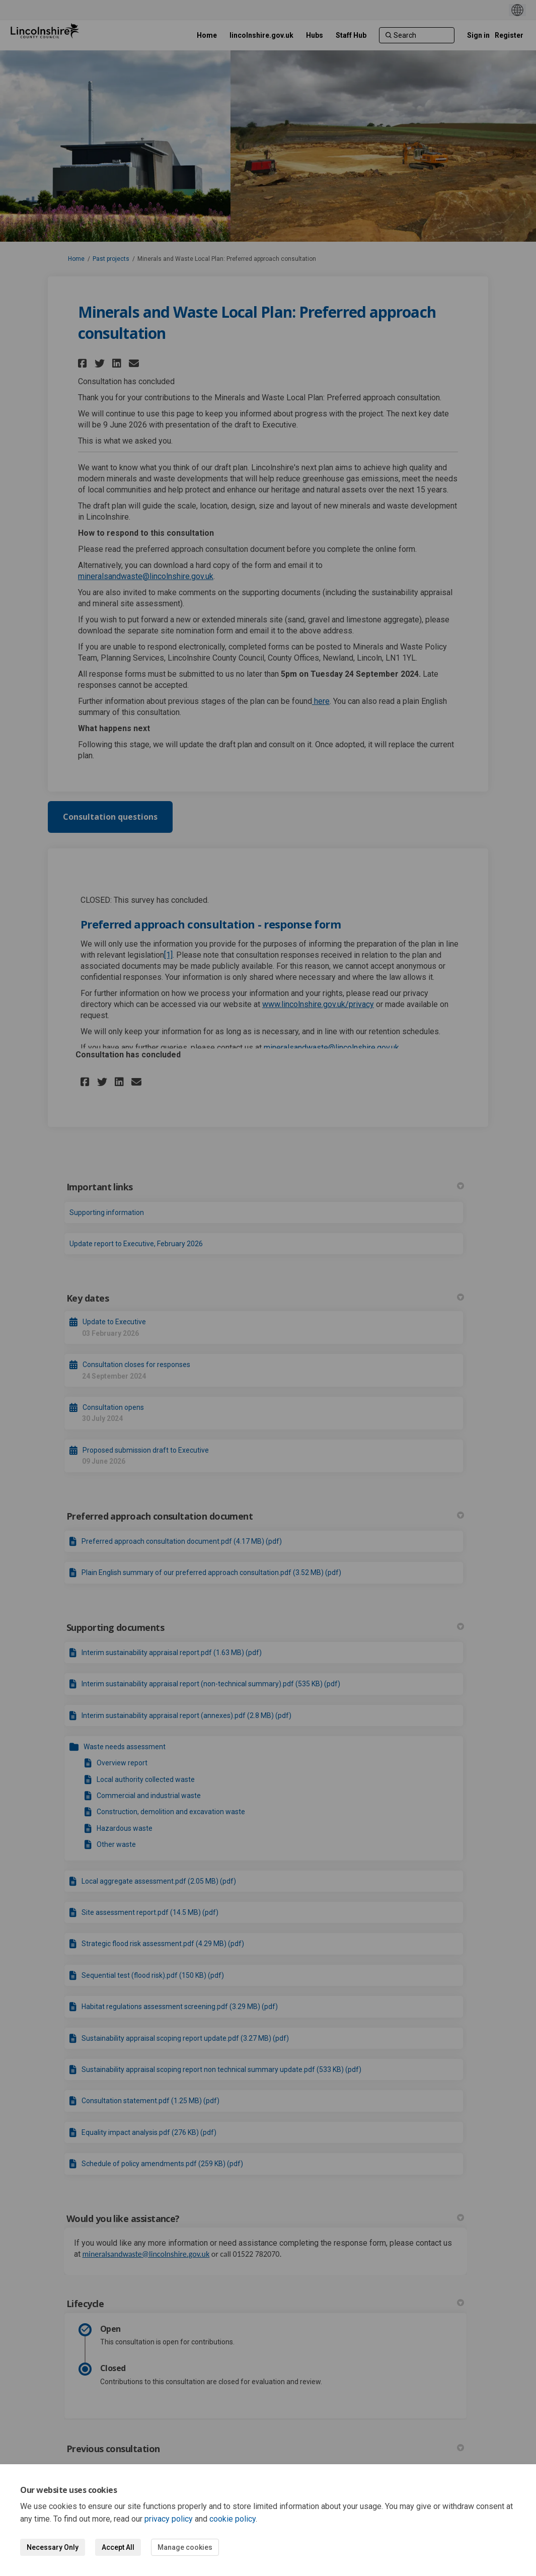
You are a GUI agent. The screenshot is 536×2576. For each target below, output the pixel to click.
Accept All (118, 2547)
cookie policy (232, 2519)
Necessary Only (53, 2547)
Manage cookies (185, 2547)
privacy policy (168, 2519)
